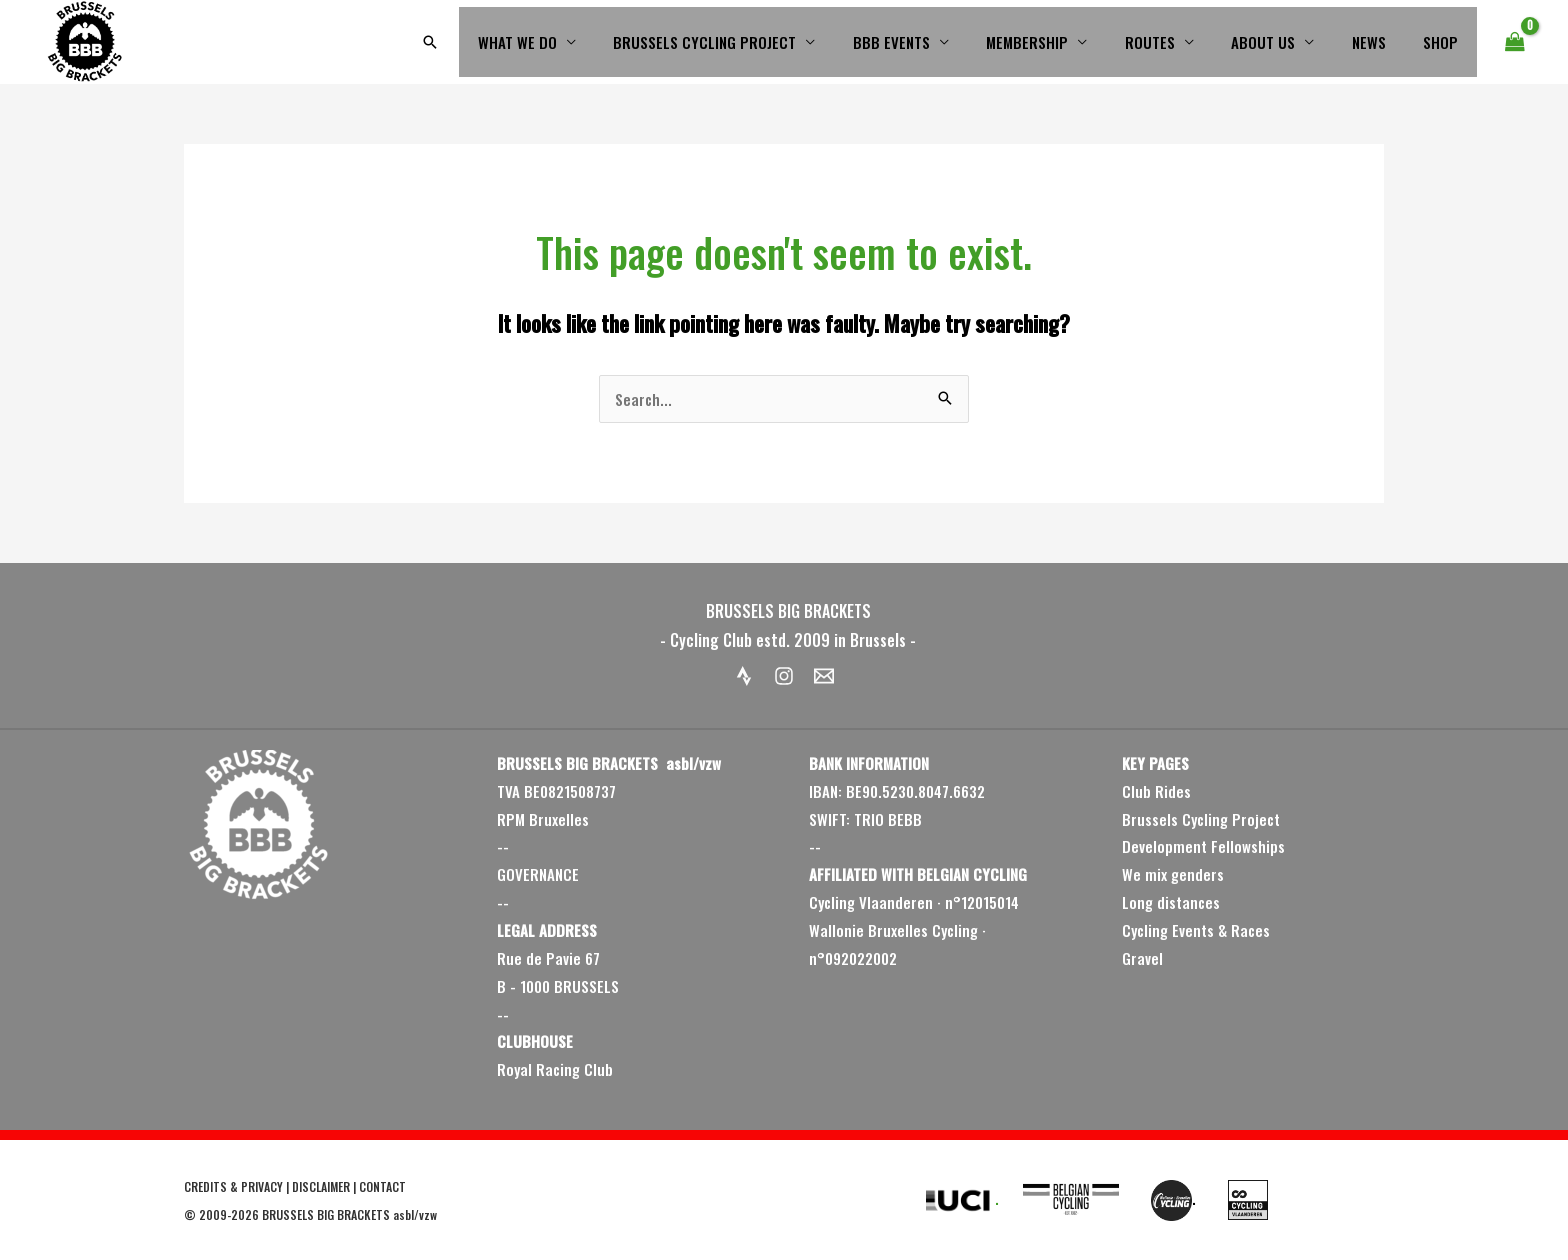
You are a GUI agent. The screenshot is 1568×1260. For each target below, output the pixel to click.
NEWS (1380, 42)
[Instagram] (784, 676)
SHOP (1444, 42)
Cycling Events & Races (1196, 930)
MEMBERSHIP (1061, 42)
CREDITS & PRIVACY (233, 1186)
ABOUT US (1282, 42)
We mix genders (1173, 874)
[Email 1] (824, 676)
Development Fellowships (1203, 846)
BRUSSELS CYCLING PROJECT (753, 42)
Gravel (1142, 958)
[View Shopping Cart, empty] (1515, 42)
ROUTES (1176, 42)
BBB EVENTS (932, 42)
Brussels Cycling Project (1201, 819)
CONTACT (382, 1186)
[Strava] (744, 676)
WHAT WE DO (573, 42)
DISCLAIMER (321, 1186)
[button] (490, 42)
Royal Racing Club (555, 1069)
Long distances (1171, 902)
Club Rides (1156, 791)
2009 (213, 1214)
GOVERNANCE (538, 874)
